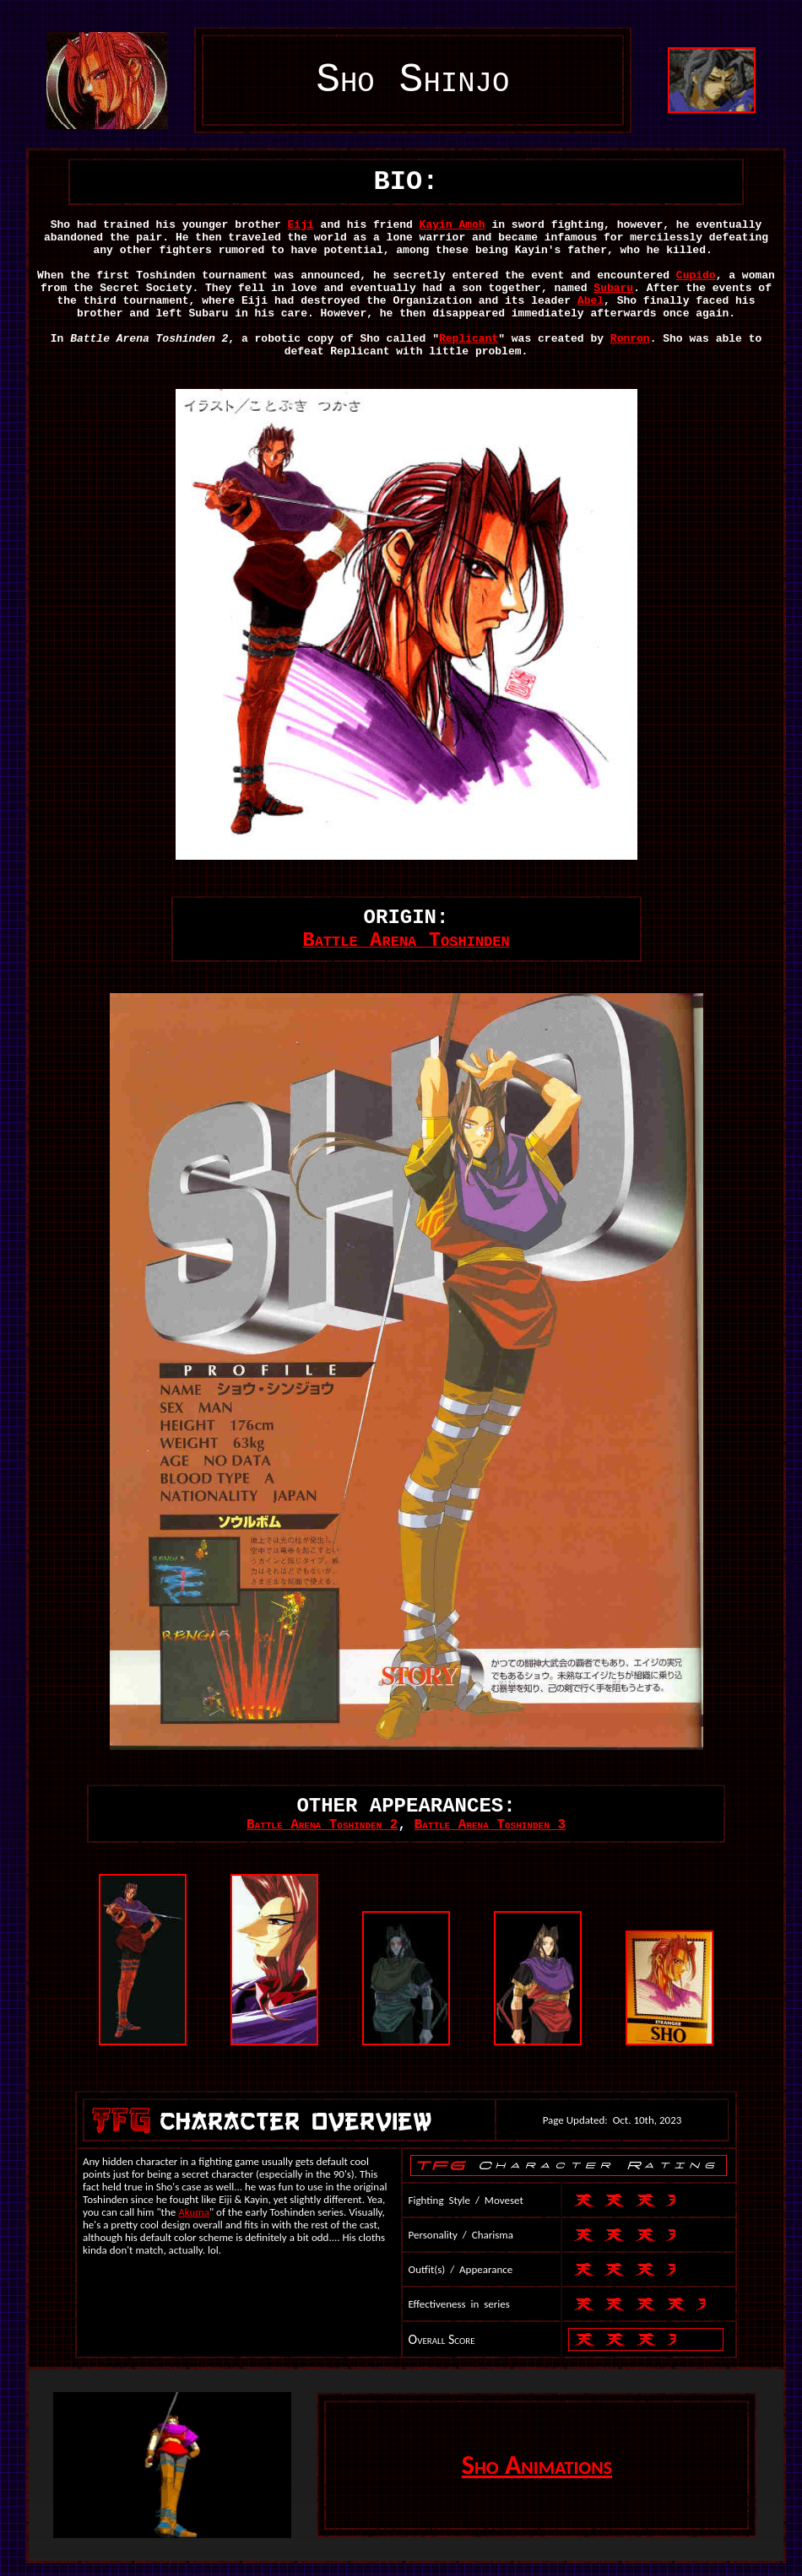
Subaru (613, 288)
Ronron (630, 338)
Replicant (468, 338)
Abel (590, 300)
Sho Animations (537, 2465)
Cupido (696, 275)
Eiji (301, 225)
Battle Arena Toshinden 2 (322, 1825)
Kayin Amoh (452, 225)
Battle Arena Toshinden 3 (490, 1825)
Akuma (193, 2212)
